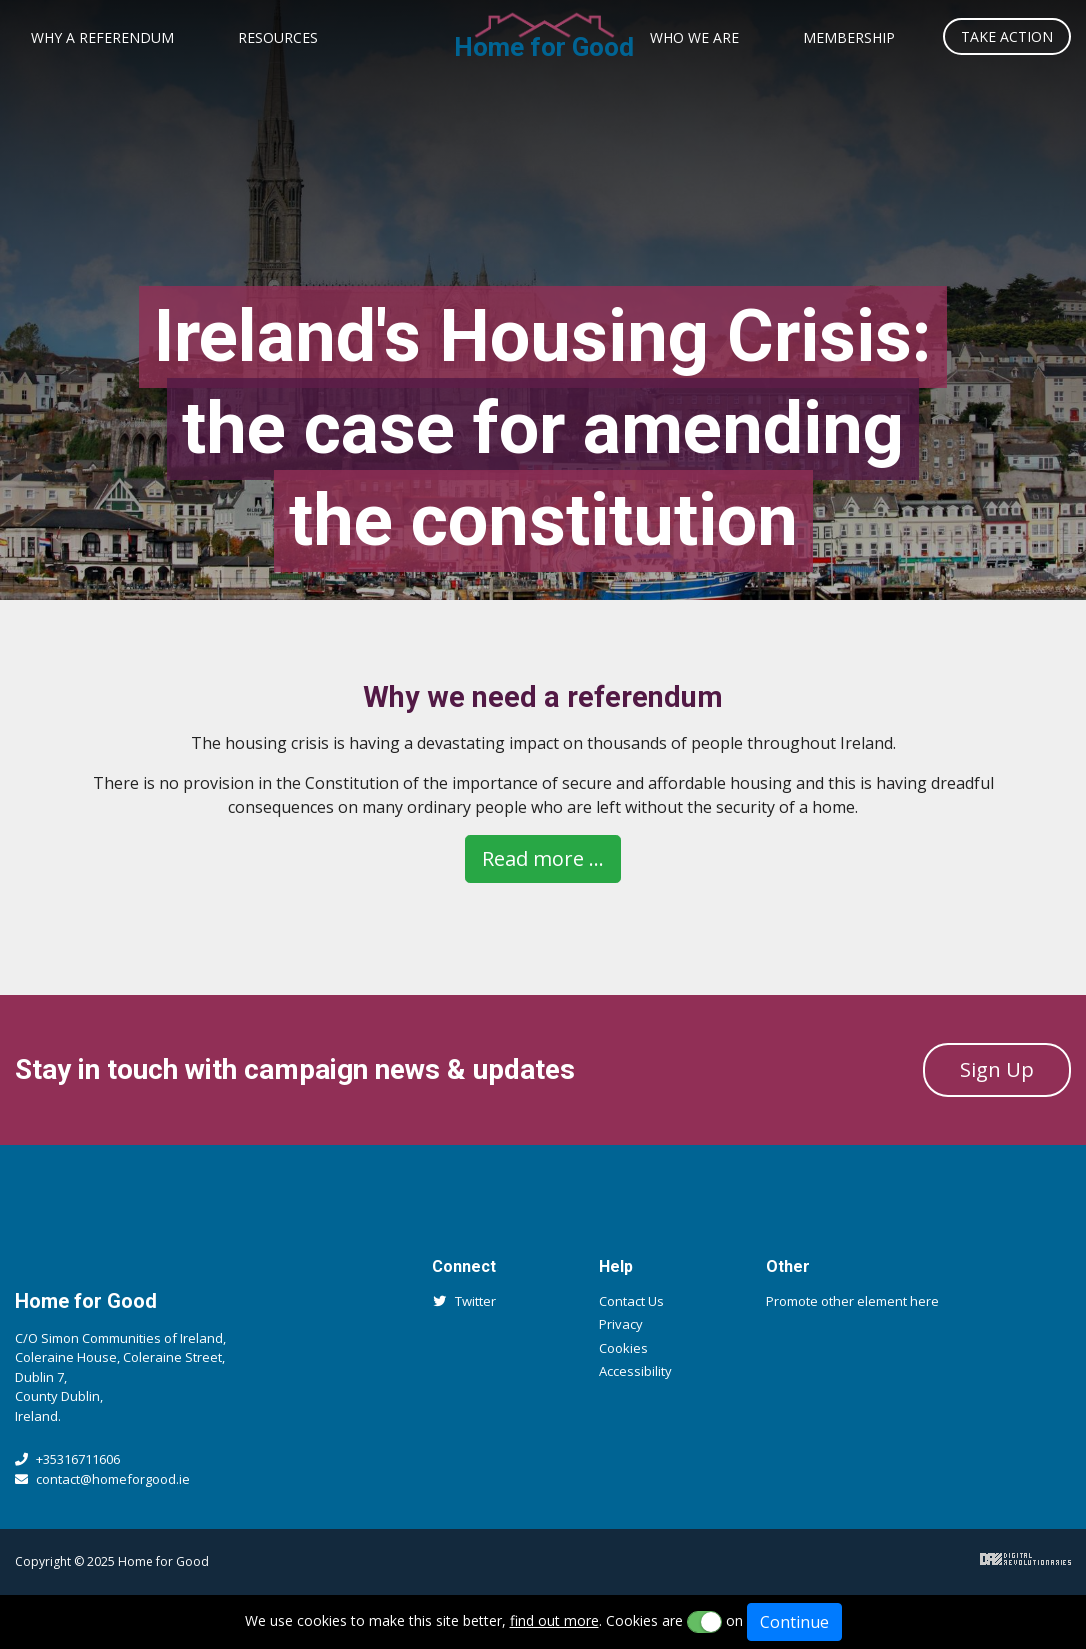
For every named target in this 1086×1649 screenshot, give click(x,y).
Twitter (464, 1301)
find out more (554, 1620)
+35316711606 (67, 1459)
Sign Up (997, 1069)
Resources (278, 37)
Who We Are (694, 37)
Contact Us (631, 1301)
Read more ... (543, 858)
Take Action (1007, 36)
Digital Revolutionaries (1025, 1559)
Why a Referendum (102, 37)
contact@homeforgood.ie (102, 1479)
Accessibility (635, 1371)
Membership (849, 37)
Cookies (623, 1348)
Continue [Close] (794, 1622)
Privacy (621, 1324)
